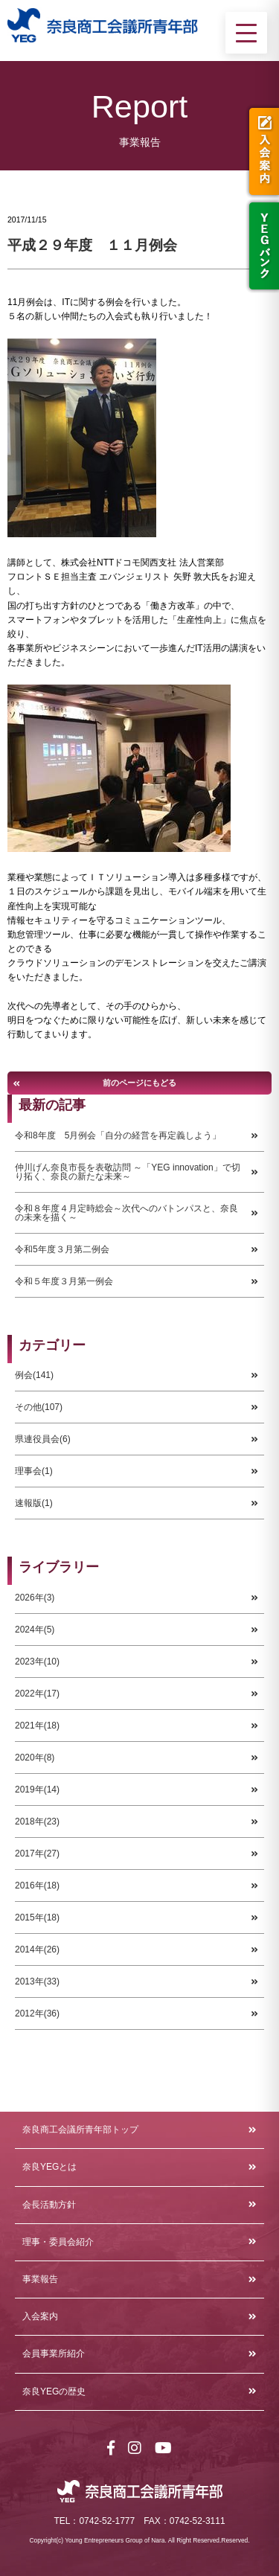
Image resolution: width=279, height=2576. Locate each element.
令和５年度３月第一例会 (64, 1281)
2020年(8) (34, 1757)
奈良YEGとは (49, 2167)
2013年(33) (37, 1981)
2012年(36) (37, 2013)
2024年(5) (34, 1629)
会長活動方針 (49, 2204)
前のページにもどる (139, 1082)
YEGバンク (262, 246)
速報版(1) (34, 1503)
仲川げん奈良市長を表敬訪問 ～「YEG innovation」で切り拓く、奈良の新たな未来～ (127, 1172)
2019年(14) (37, 1789)
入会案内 (262, 151)
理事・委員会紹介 (58, 2242)
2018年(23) (37, 1821)
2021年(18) (37, 1725)
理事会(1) (34, 1471)
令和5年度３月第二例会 (62, 1249)
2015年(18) (37, 1917)
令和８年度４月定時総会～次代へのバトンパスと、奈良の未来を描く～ (126, 1213)
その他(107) (38, 1407)
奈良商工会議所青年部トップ (80, 2129)
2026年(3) (34, 1597)
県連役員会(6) (43, 1439)
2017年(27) (37, 1853)
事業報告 (40, 2279)
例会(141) (34, 1375)
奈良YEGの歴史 (54, 2391)
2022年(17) (37, 1693)
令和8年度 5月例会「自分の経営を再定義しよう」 (118, 1135)
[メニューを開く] (246, 33)
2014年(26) (37, 1949)
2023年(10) (37, 1661)
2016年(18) (37, 1885)
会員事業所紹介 (53, 2353)
